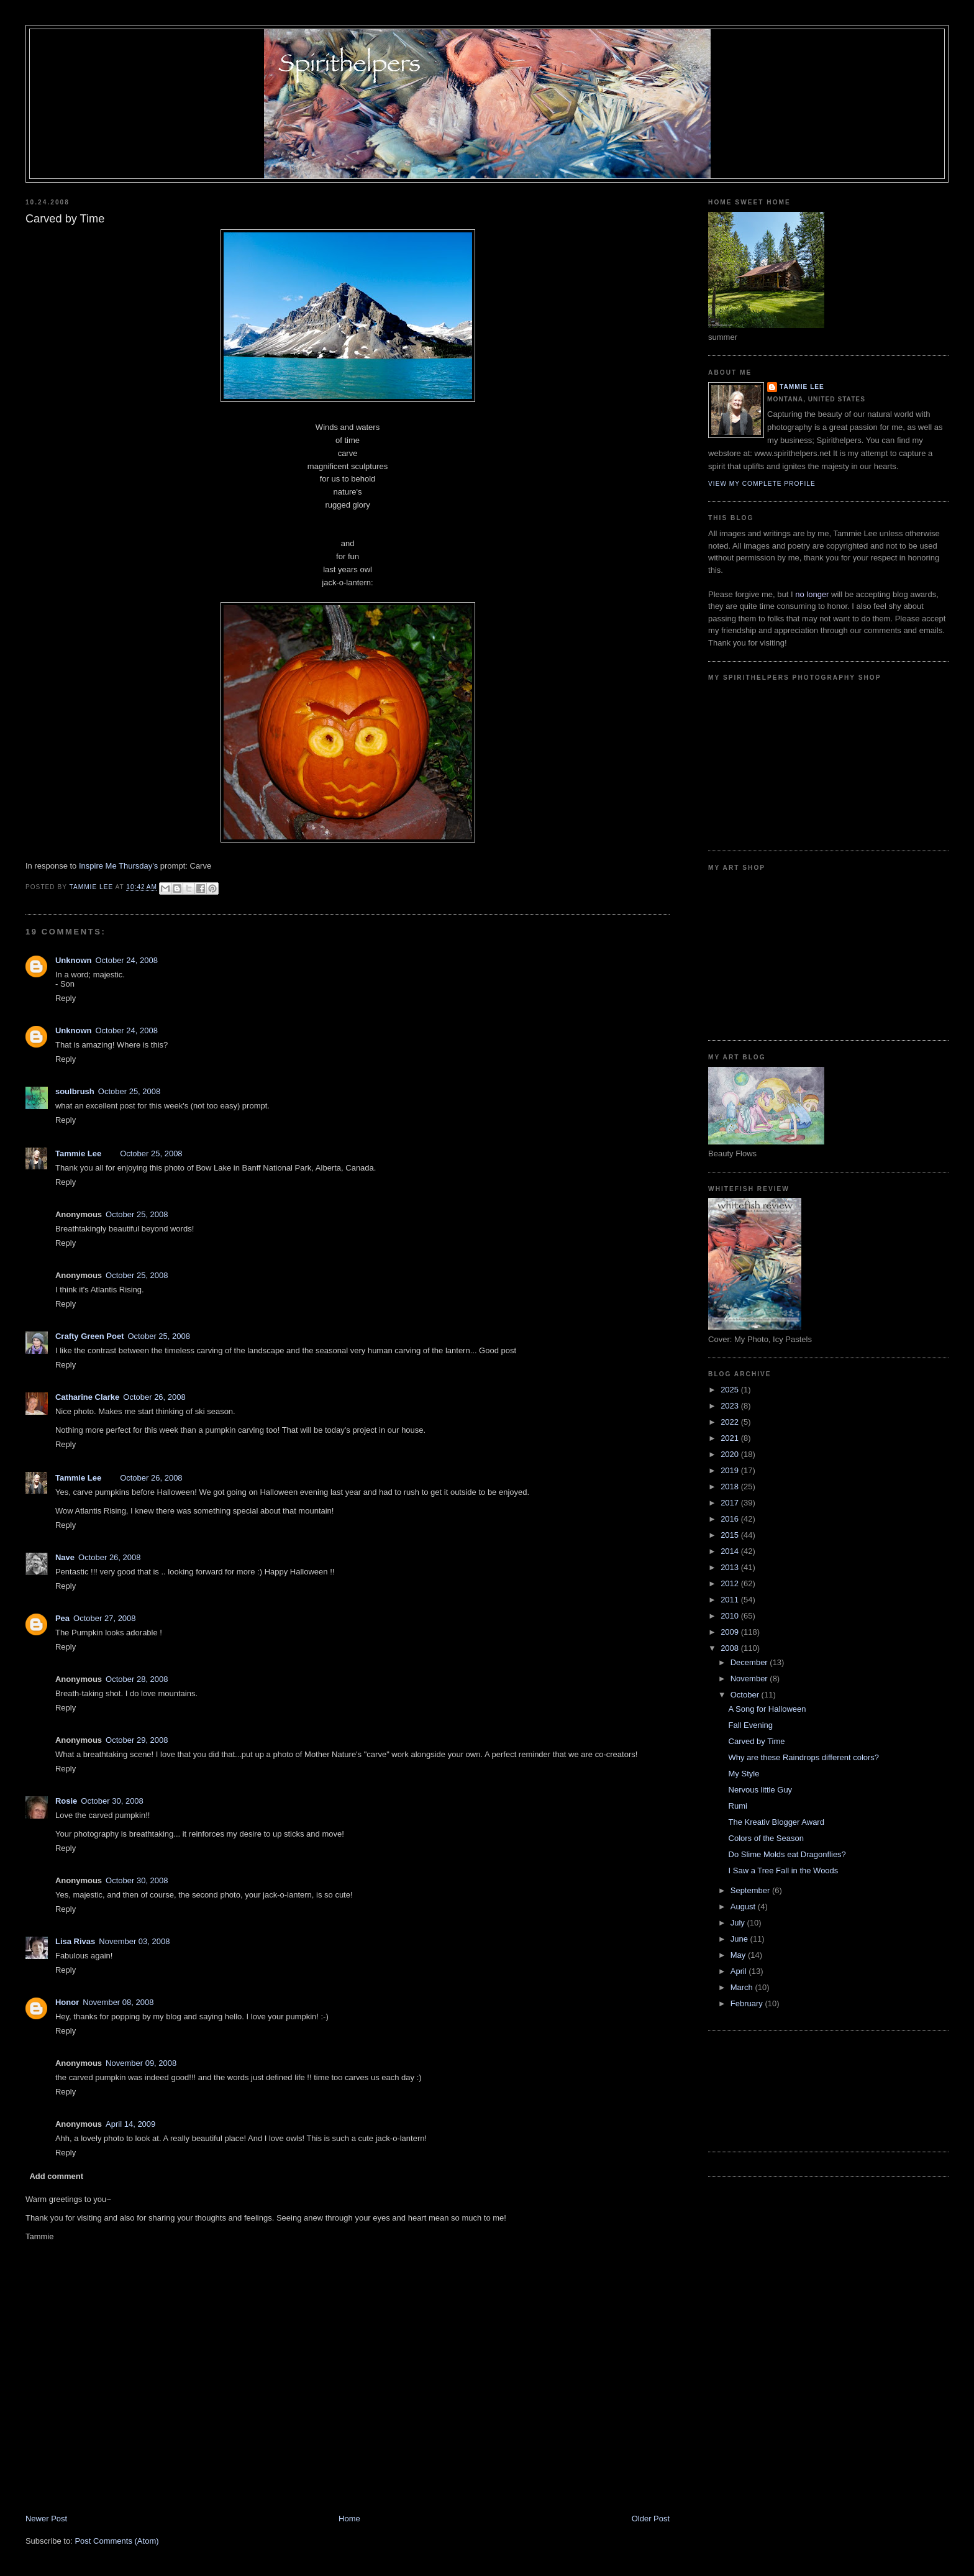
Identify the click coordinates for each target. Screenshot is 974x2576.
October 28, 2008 (137, 1679)
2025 (731, 1389)
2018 (731, 1486)
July (738, 1922)
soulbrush (74, 1091)
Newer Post (46, 2518)
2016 (731, 1518)
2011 (731, 1599)
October (746, 1694)
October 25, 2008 (129, 1091)
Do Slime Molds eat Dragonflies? (787, 1854)
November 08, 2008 (118, 2002)
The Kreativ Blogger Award (776, 1822)
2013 (731, 1567)
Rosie (66, 1801)
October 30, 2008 (112, 1801)
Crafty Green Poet (89, 1336)
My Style (744, 1773)
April (739, 1971)
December (750, 1662)
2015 (731, 1535)
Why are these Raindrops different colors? (804, 1757)
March (742, 1987)
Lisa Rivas (75, 1941)
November (750, 1678)
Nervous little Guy (761, 1789)
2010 (731, 1615)
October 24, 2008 (126, 960)
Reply (65, 998)
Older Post (651, 2518)
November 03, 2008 (134, 1941)
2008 (731, 1648)
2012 (731, 1583)
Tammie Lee (78, 1153)
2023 (731, 1405)
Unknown (73, 960)
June (740, 1938)
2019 (731, 1470)
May (739, 1955)
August (744, 1906)
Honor (67, 2002)
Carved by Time (757, 1741)
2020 (731, 1454)
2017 (731, 1502)
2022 (731, 1422)
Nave (65, 1557)
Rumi (738, 1806)
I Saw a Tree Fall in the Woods (784, 1870)
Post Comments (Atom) (116, 2541)
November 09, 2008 (141, 2063)
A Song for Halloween (767, 1709)
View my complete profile (762, 483)
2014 (731, 1551)
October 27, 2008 (104, 1618)
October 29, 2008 (137, 1740)
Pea (62, 1618)
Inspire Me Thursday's (118, 865)
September (751, 1890)
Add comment (56, 2176)
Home (349, 2518)
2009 (731, 1632)
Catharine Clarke (87, 1397)
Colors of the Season (766, 1838)
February (747, 2003)
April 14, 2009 (130, 2124)
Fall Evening (751, 1725)
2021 (731, 1438)
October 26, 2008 (154, 1397)
